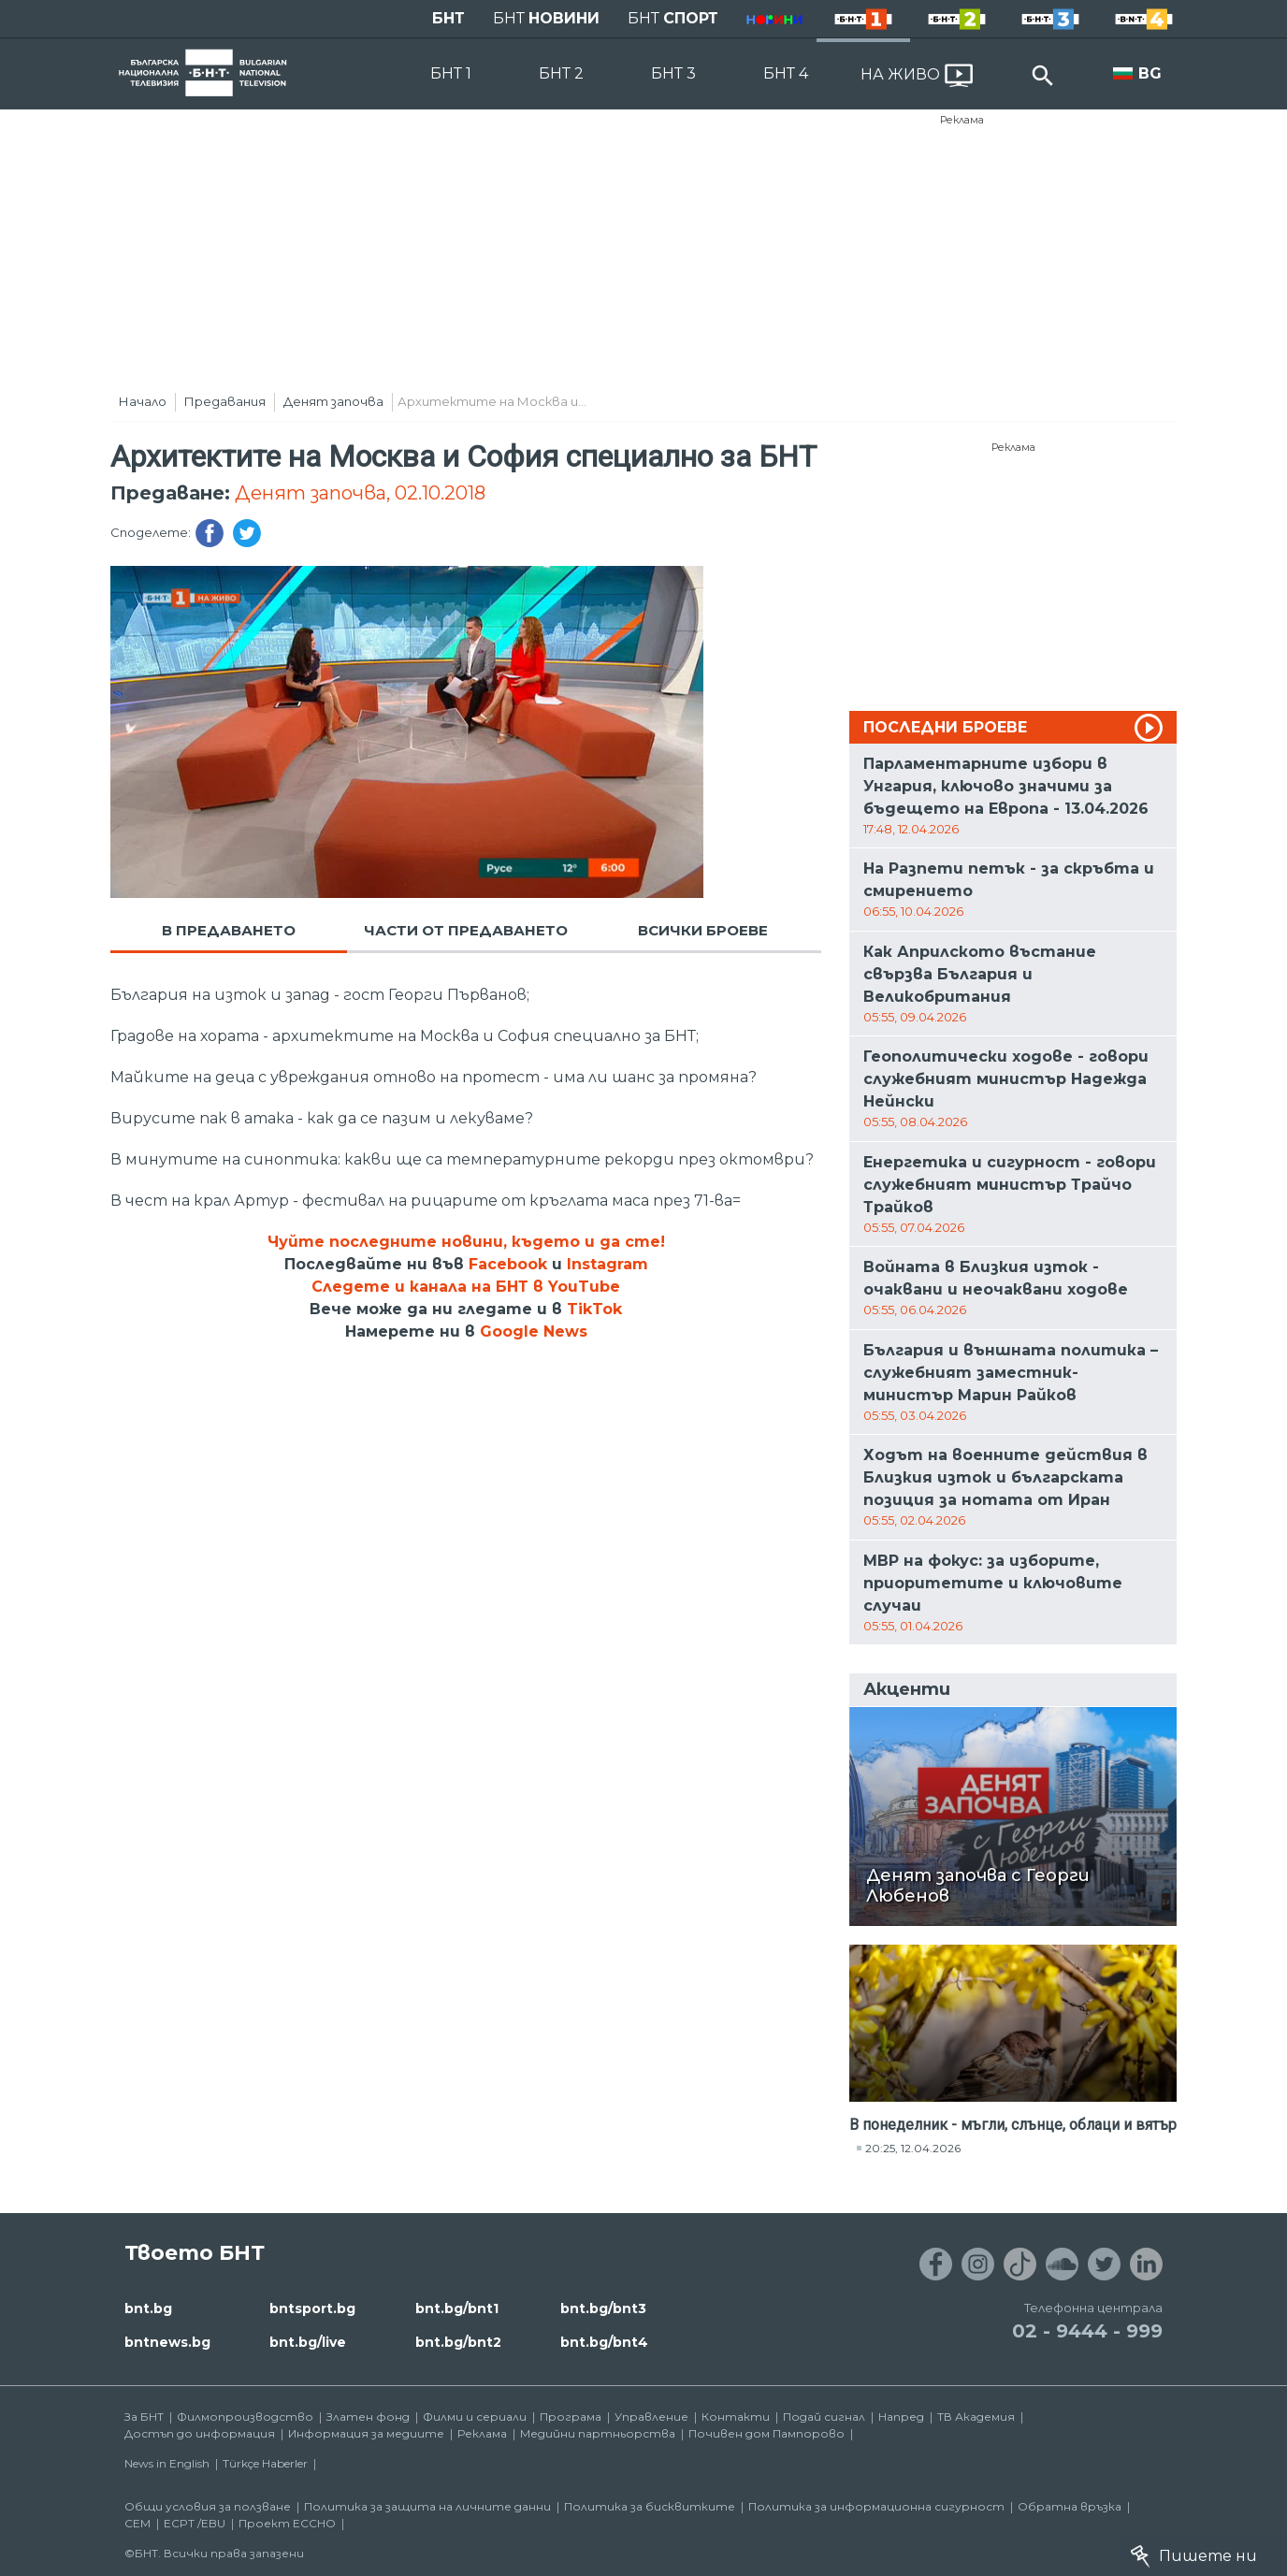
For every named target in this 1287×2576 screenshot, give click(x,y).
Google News (533, 1331)
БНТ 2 (561, 73)
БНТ (448, 18)
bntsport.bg (312, 2308)
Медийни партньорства (597, 2433)
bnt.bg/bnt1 (457, 2308)
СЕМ (137, 2523)
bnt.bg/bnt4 (604, 2342)
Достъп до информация (199, 2433)
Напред (901, 2417)
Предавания (225, 401)
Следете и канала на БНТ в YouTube (465, 1286)
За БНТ (144, 2417)
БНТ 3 (673, 73)
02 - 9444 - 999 (1087, 2331)
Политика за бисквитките (649, 2506)
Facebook (508, 1264)
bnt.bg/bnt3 (603, 2308)
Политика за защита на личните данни (427, 2506)
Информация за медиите (366, 2433)
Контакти (735, 2417)
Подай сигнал (824, 2417)
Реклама (962, 119)
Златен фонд (368, 2417)
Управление (651, 2417)
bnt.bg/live (307, 2342)
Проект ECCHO (287, 2523)
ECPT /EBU (194, 2523)
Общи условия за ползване (207, 2506)
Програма (570, 2417)
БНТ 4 (785, 73)
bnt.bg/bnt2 (458, 2342)
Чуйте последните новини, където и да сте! (466, 1242)
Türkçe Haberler (265, 2463)
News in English (167, 2463)
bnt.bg (148, 2308)
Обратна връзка (1069, 2506)
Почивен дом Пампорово (766, 2433)
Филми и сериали (475, 2417)
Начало (142, 401)
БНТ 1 (450, 73)
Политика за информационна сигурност (876, 2506)
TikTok (594, 1309)
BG (1150, 73)
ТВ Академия (976, 2417)
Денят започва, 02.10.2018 (360, 493)
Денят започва (333, 401)
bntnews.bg (167, 2342)
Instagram (607, 1264)
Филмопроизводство (245, 2417)
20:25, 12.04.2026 (913, 2148)
